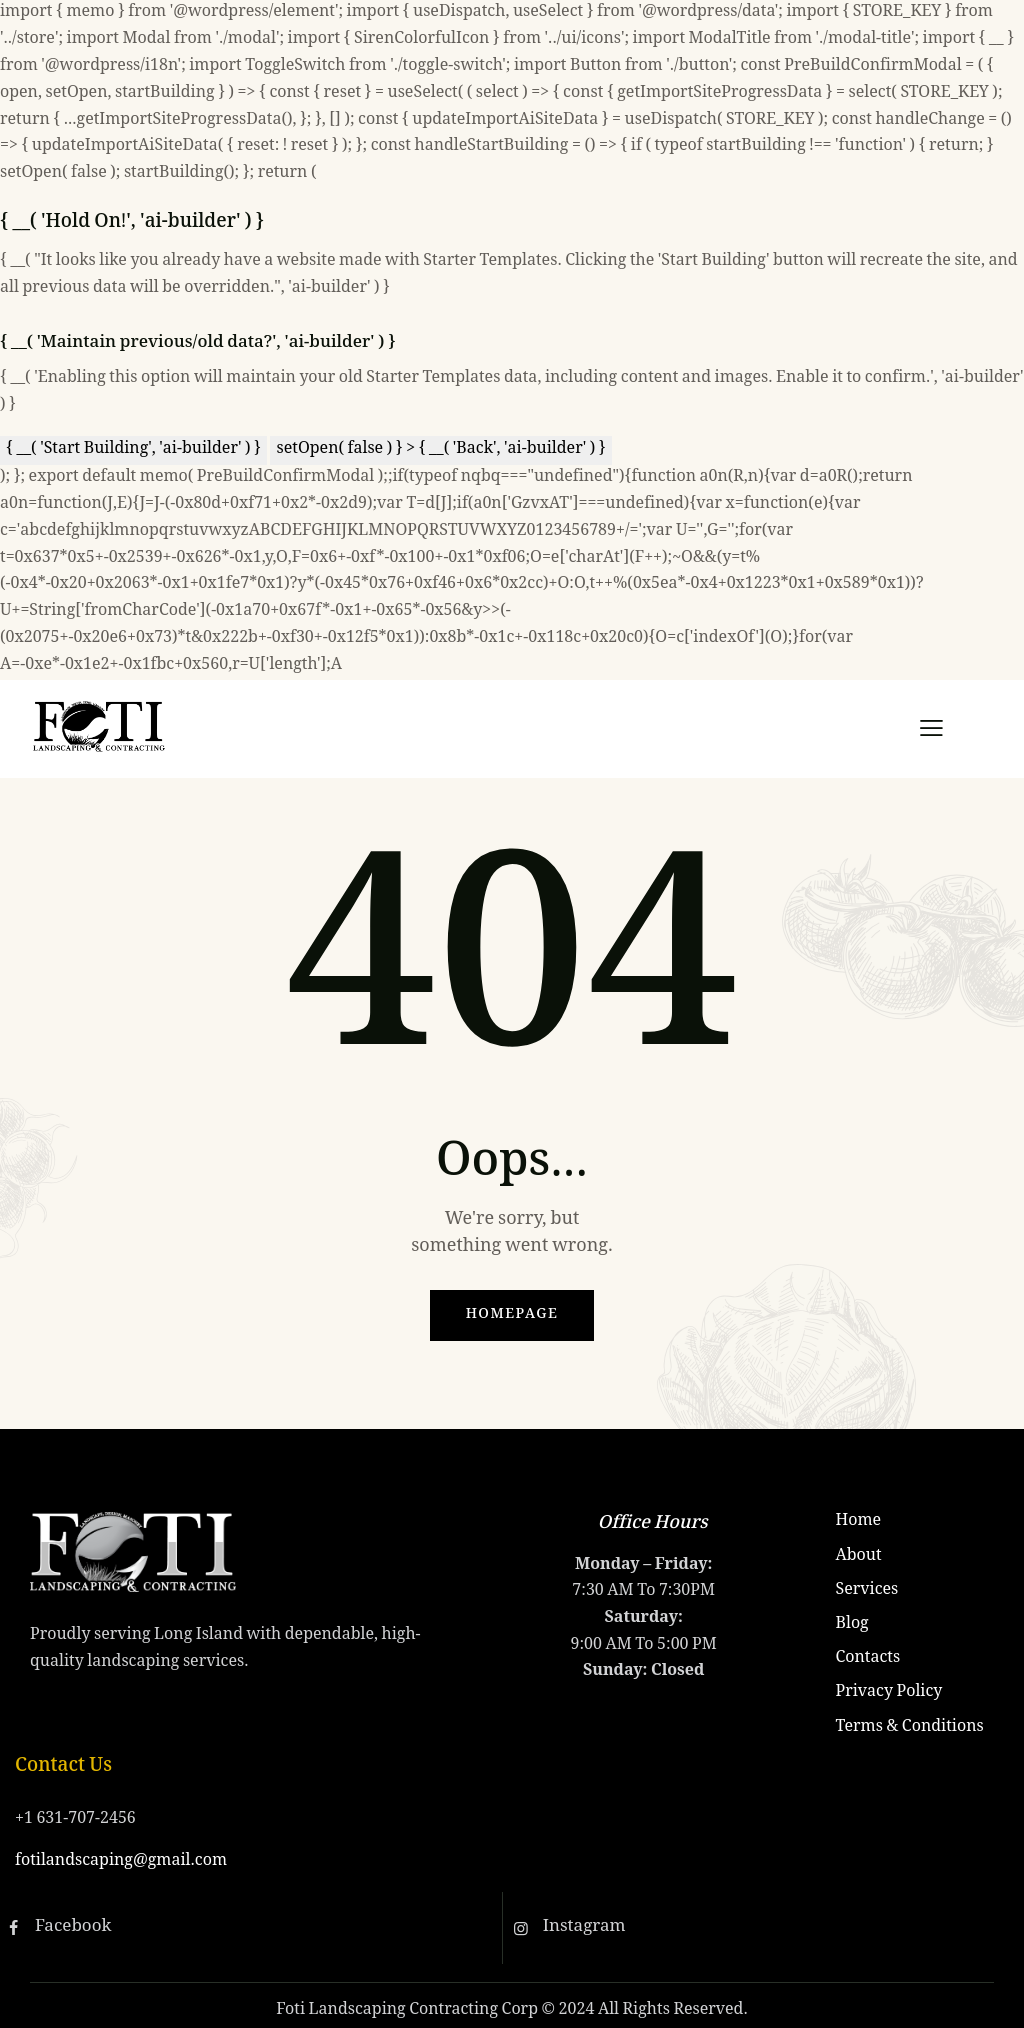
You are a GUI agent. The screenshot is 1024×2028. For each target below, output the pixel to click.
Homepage (512, 1315)
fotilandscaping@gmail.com (121, 1861)
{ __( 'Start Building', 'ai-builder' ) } (133, 449)
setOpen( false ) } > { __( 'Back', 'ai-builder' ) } (440, 449)
